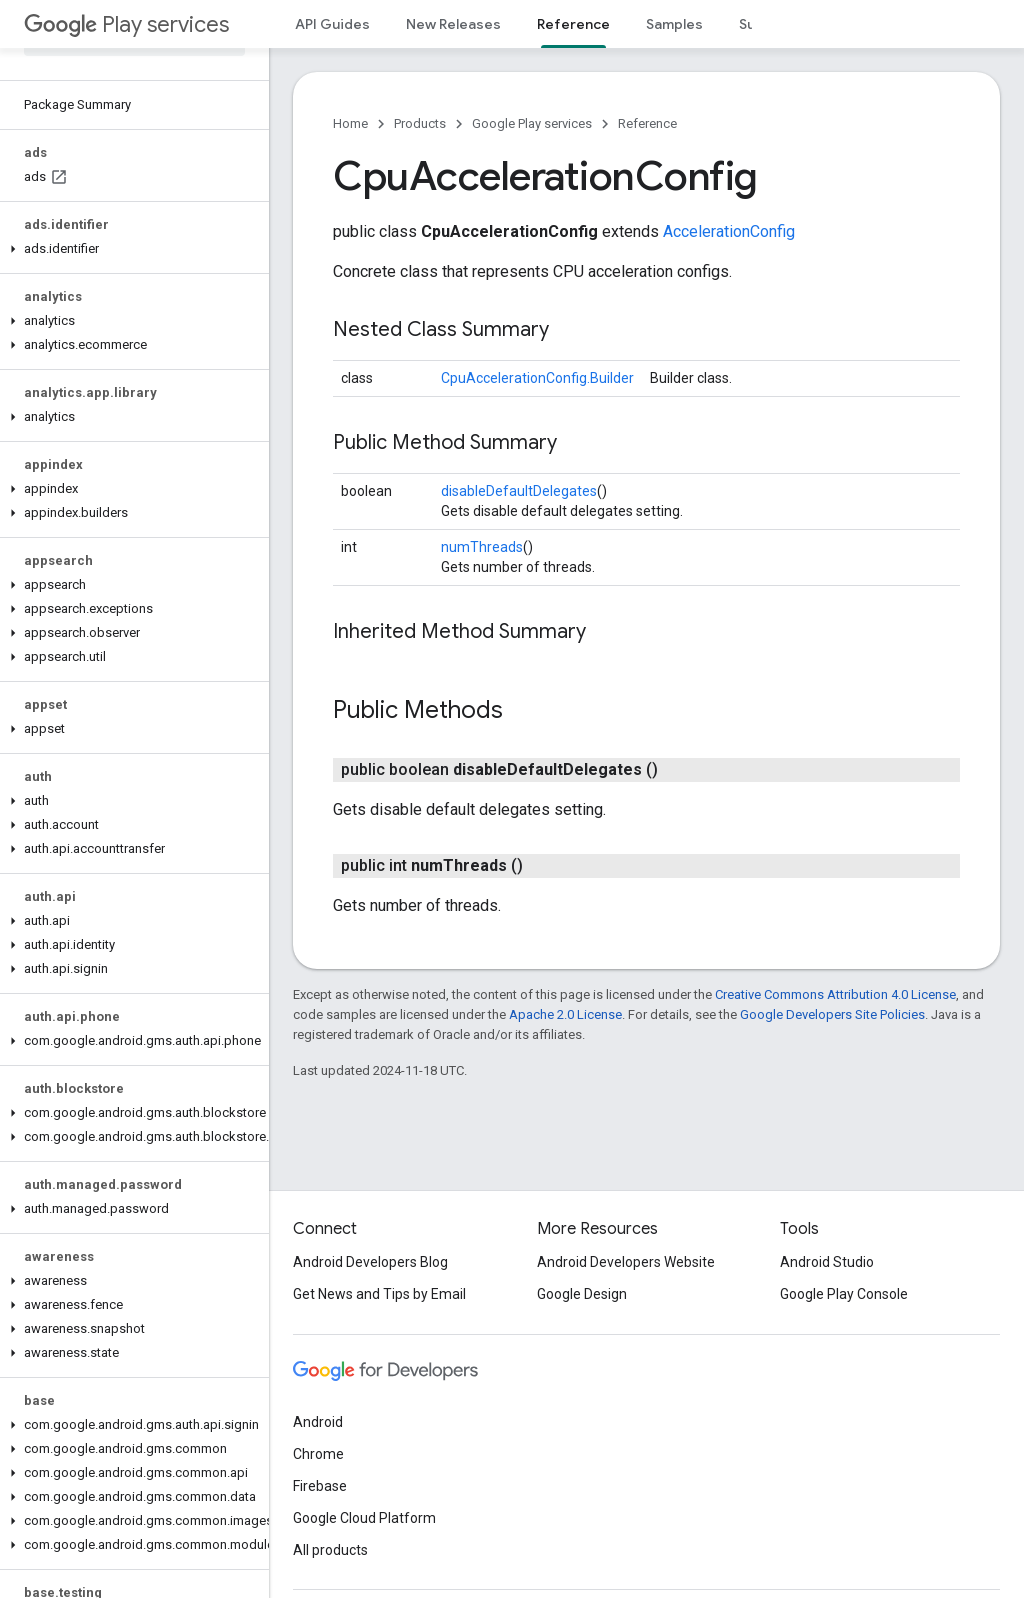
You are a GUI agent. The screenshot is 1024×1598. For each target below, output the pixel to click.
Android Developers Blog (370, 1262)
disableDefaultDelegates (519, 491)
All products (330, 1550)
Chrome (318, 1454)
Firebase (320, 1486)
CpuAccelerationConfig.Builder (537, 378)
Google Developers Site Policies (832, 1014)
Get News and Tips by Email (379, 1294)
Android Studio (827, 1262)
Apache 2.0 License (565, 1014)
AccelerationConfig (729, 231)
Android (318, 1422)
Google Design (582, 1294)
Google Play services (532, 123)
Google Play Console (844, 1294)
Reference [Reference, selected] (573, 24)
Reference (647, 123)
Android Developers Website (626, 1262)
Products (420, 123)
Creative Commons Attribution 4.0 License (835, 994)
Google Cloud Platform (364, 1518)
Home (350, 123)
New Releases (453, 24)
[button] (130, 249)
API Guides (332, 24)
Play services (126, 24)
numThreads (482, 547)
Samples (674, 24)
